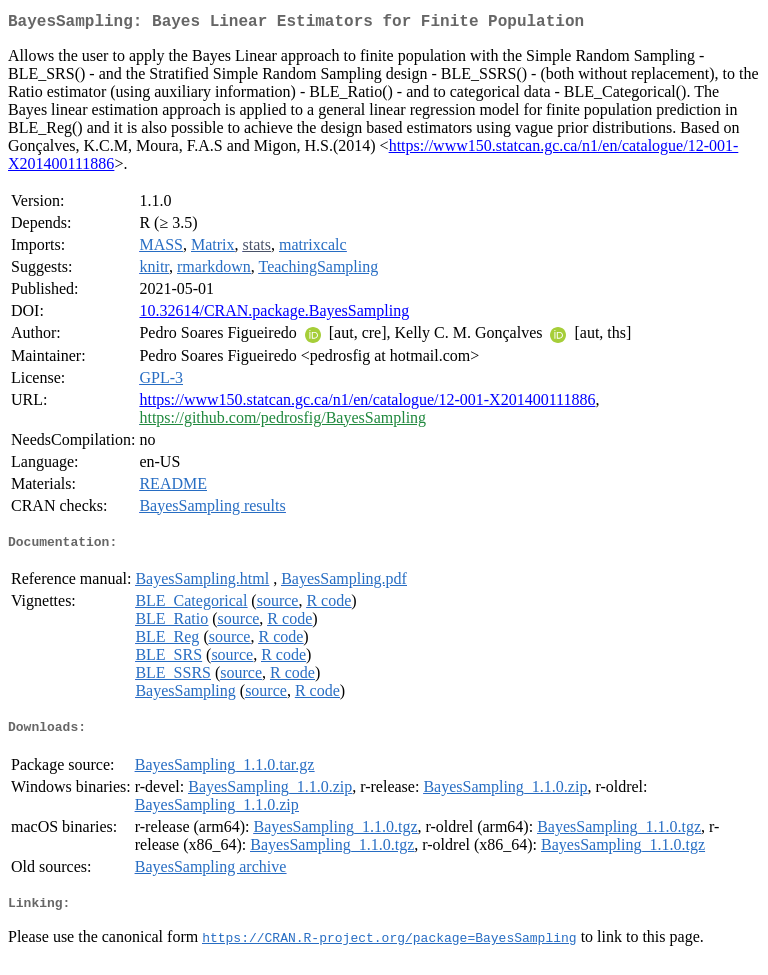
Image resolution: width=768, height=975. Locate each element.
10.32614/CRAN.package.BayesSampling (274, 314)
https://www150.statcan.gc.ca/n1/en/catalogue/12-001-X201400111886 (367, 403)
